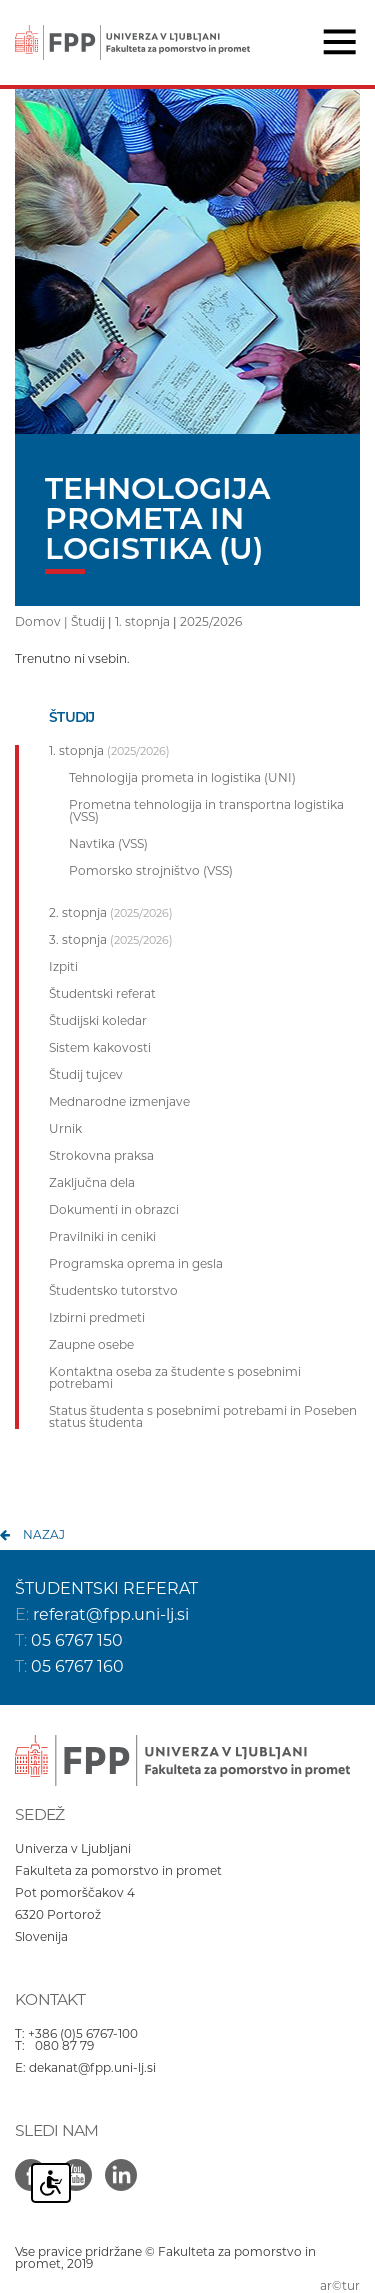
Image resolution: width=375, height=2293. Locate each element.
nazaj (44, 1534)
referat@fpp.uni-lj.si (111, 1614)
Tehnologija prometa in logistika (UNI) (182, 778)
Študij (88, 621)
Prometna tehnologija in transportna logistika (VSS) (206, 811)
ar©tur (340, 2285)
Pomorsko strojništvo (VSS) (151, 871)
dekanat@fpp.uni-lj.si (92, 2067)
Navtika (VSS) (108, 844)
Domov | (43, 621)
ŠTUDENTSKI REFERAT (106, 1588)
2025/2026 (211, 621)
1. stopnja (142, 621)
